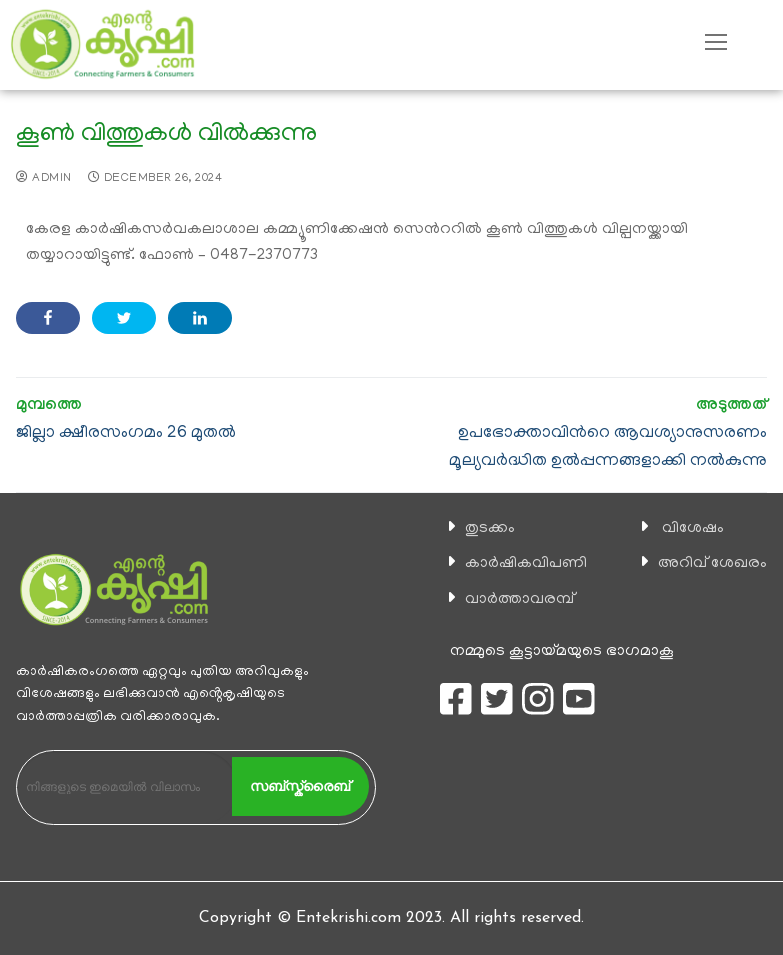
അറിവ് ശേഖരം (712, 564)
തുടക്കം (490, 529)
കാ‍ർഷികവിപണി (526, 564)
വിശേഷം (693, 529)
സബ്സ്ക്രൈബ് (300, 786)
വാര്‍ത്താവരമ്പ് (519, 600)
